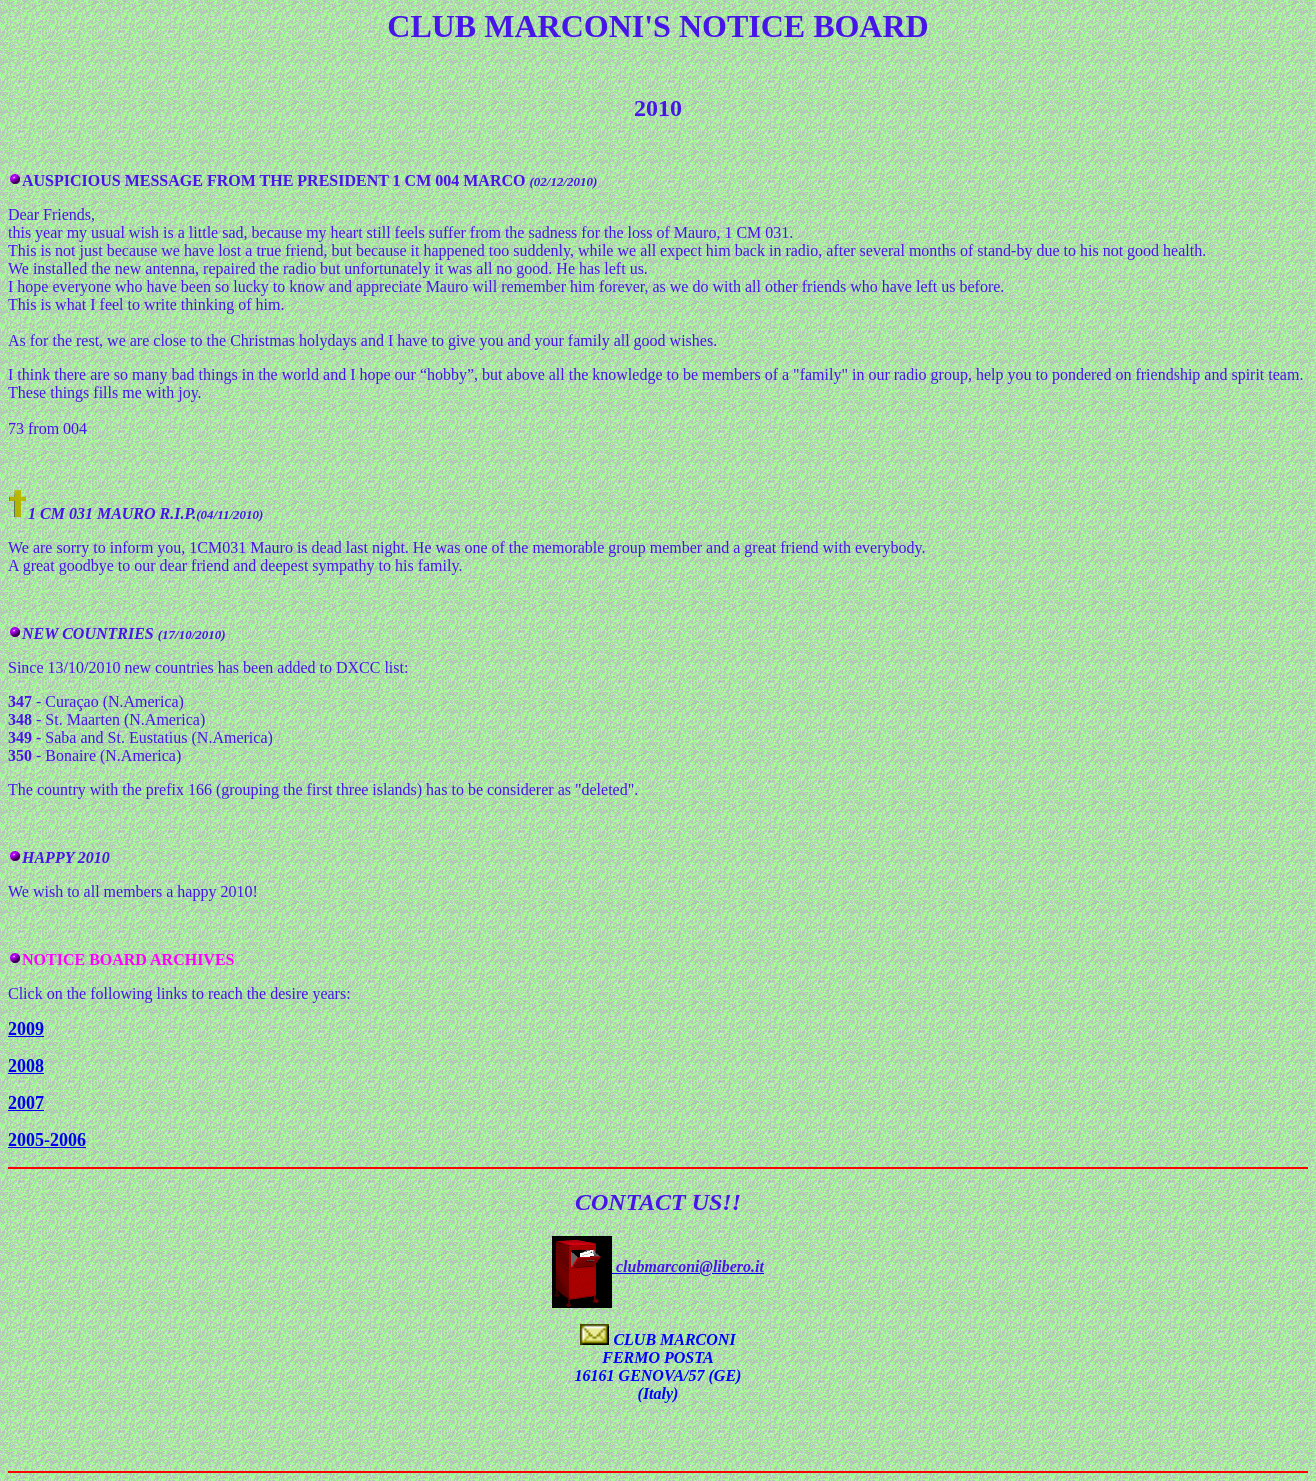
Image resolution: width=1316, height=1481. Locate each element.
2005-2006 (47, 1140)
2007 (26, 1103)
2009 (26, 1029)
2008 (26, 1066)
